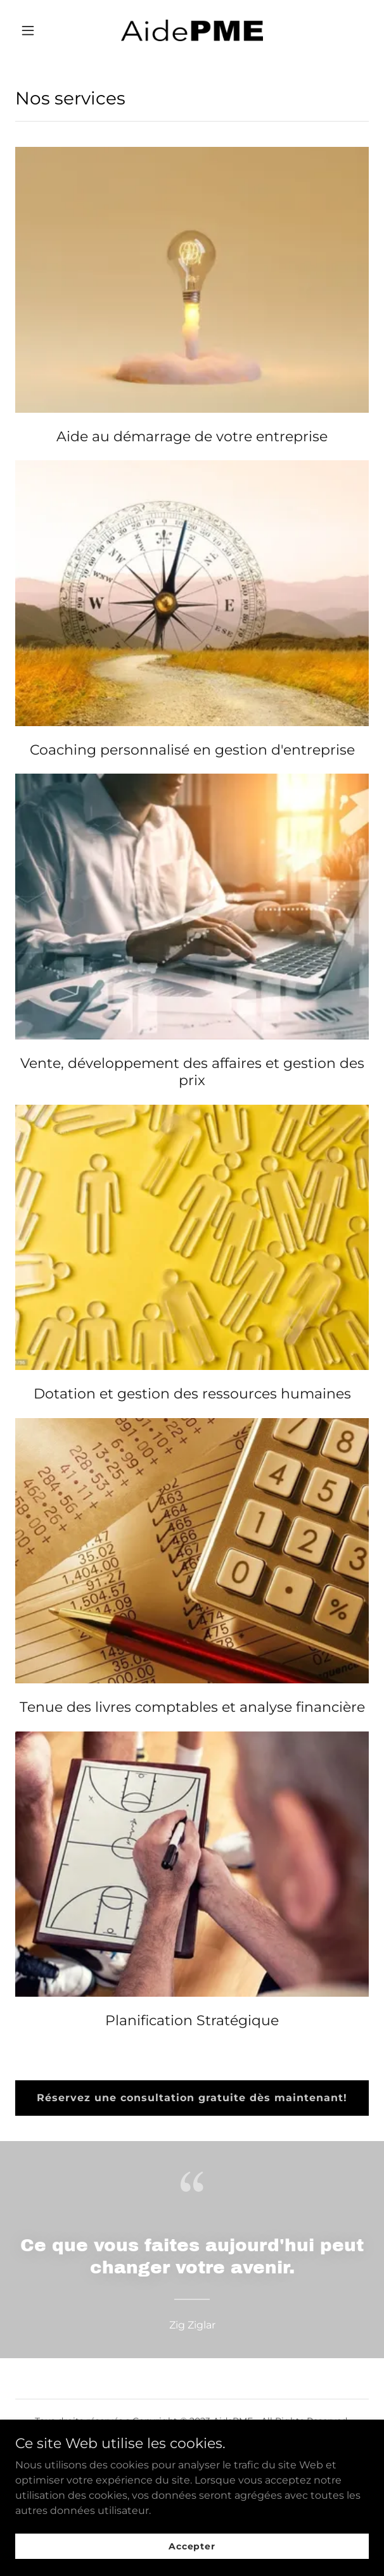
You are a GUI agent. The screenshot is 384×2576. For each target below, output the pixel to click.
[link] (192, 30)
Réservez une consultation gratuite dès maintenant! (192, 2098)
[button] (41, 30)
